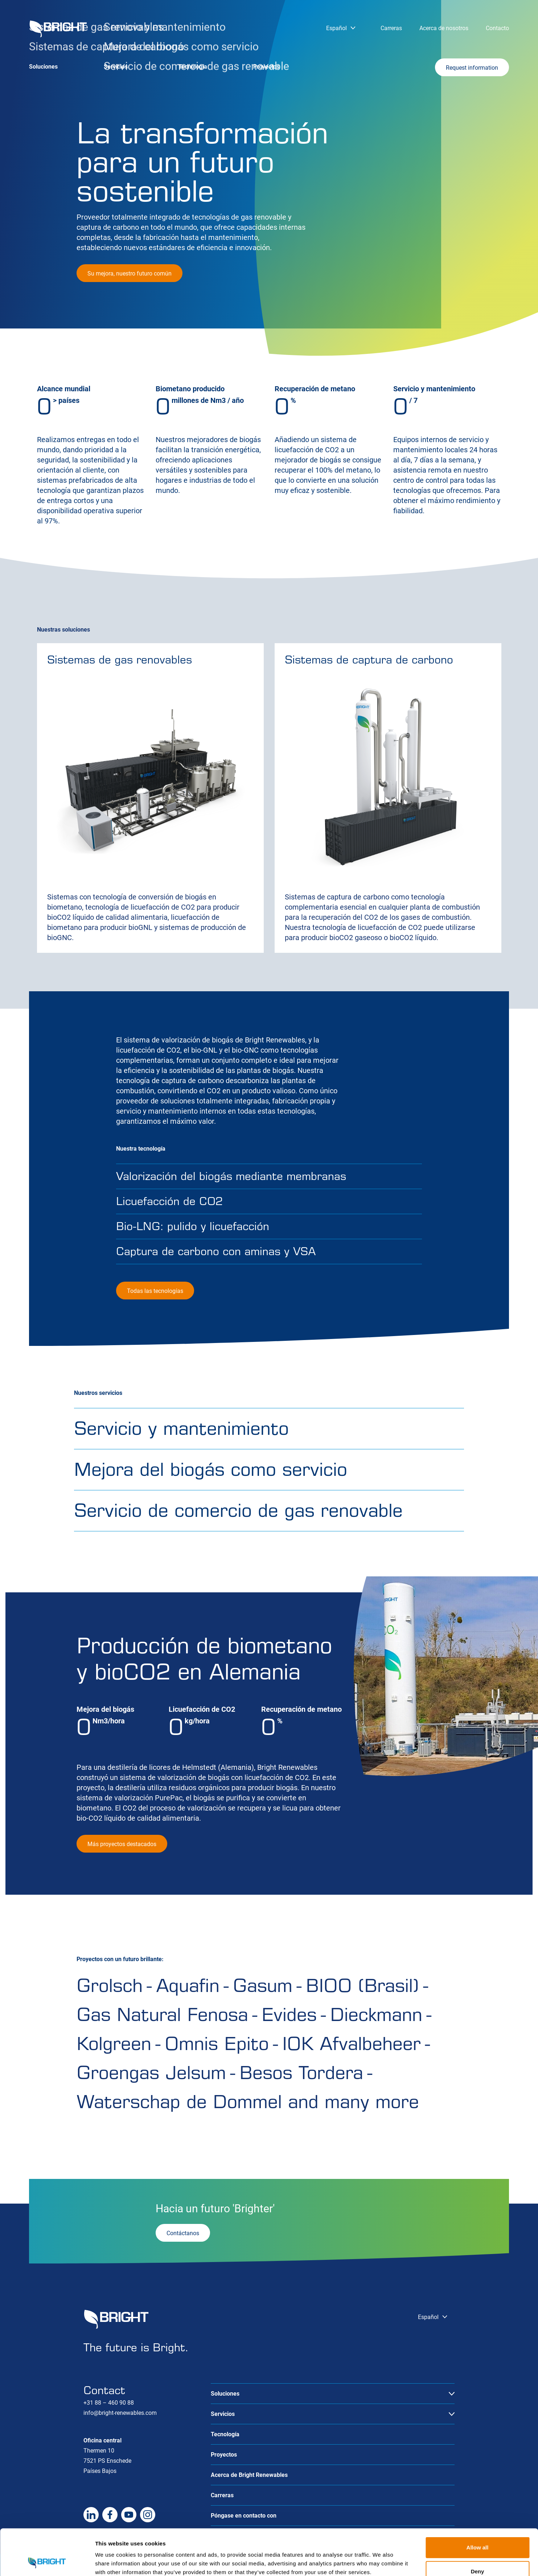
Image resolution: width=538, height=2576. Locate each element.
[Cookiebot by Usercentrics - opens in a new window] (47, 2561)
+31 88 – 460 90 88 (108, 2402)
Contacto (497, 28)
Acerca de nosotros (443, 28)
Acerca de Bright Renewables (249, 2474)
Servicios (116, 66)
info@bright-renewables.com (120, 2412)
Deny (477, 2528)
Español (336, 28)
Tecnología (192, 66)
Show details (381, 2562)
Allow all (478, 2504)
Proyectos (266, 66)
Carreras (391, 28)
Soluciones (43, 66)
